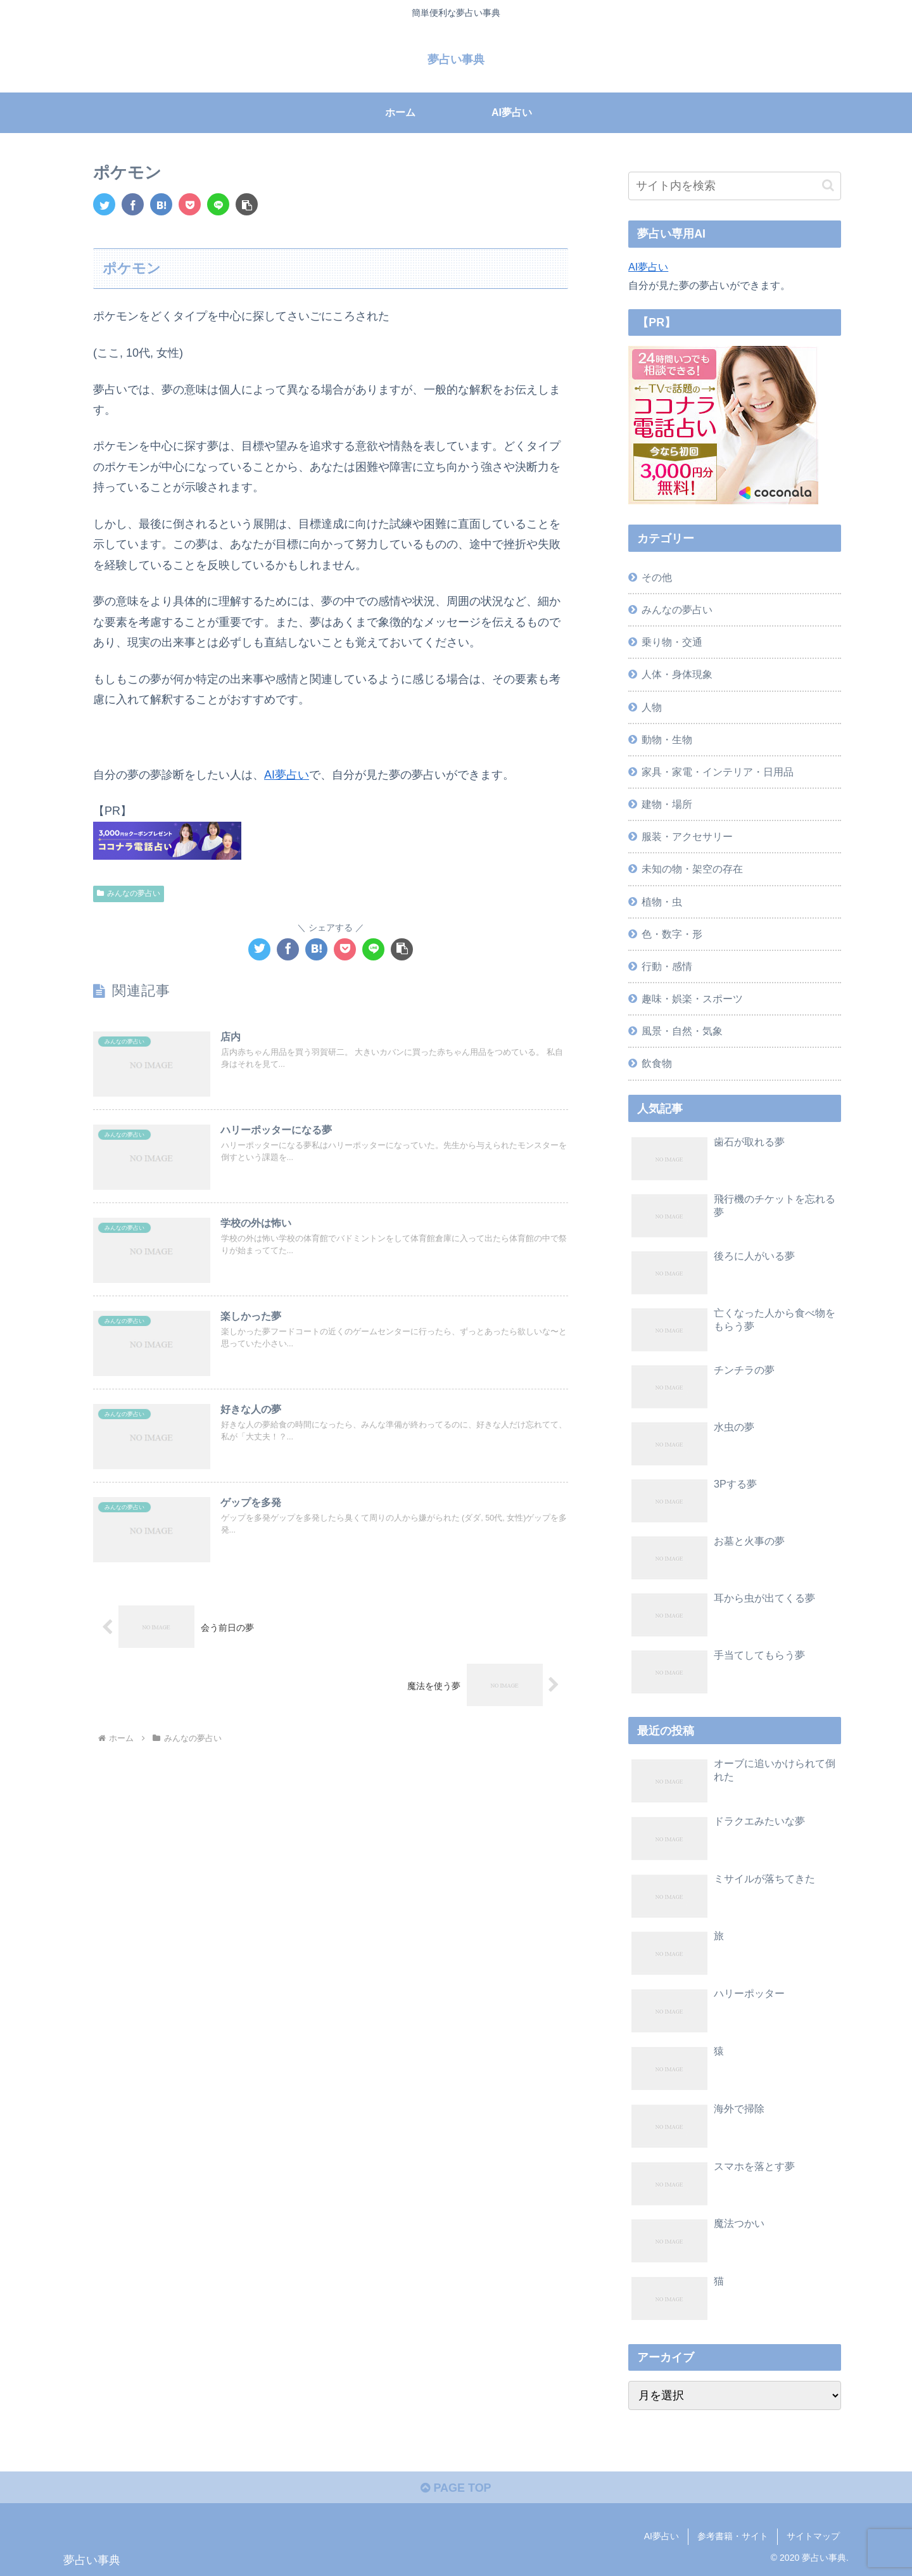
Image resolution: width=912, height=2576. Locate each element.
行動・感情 (667, 966)
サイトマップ (813, 2536)
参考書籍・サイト (732, 2536)
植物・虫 (662, 901)
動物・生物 (667, 739)
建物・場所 (667, 804)
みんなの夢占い (128, 893)
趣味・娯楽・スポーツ (692, 998)
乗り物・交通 (672, 641)
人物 (652, 707)
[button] (247, 204)
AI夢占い (286, 774)
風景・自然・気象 (682, 1030)
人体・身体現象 (677, 674)
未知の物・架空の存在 (692, 868)
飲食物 (657, 1063)
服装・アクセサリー (687, 836)
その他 (657, 577)
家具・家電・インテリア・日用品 (718, 771)
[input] (734, 186)
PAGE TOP (456, 2488)
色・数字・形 (672, 934)
